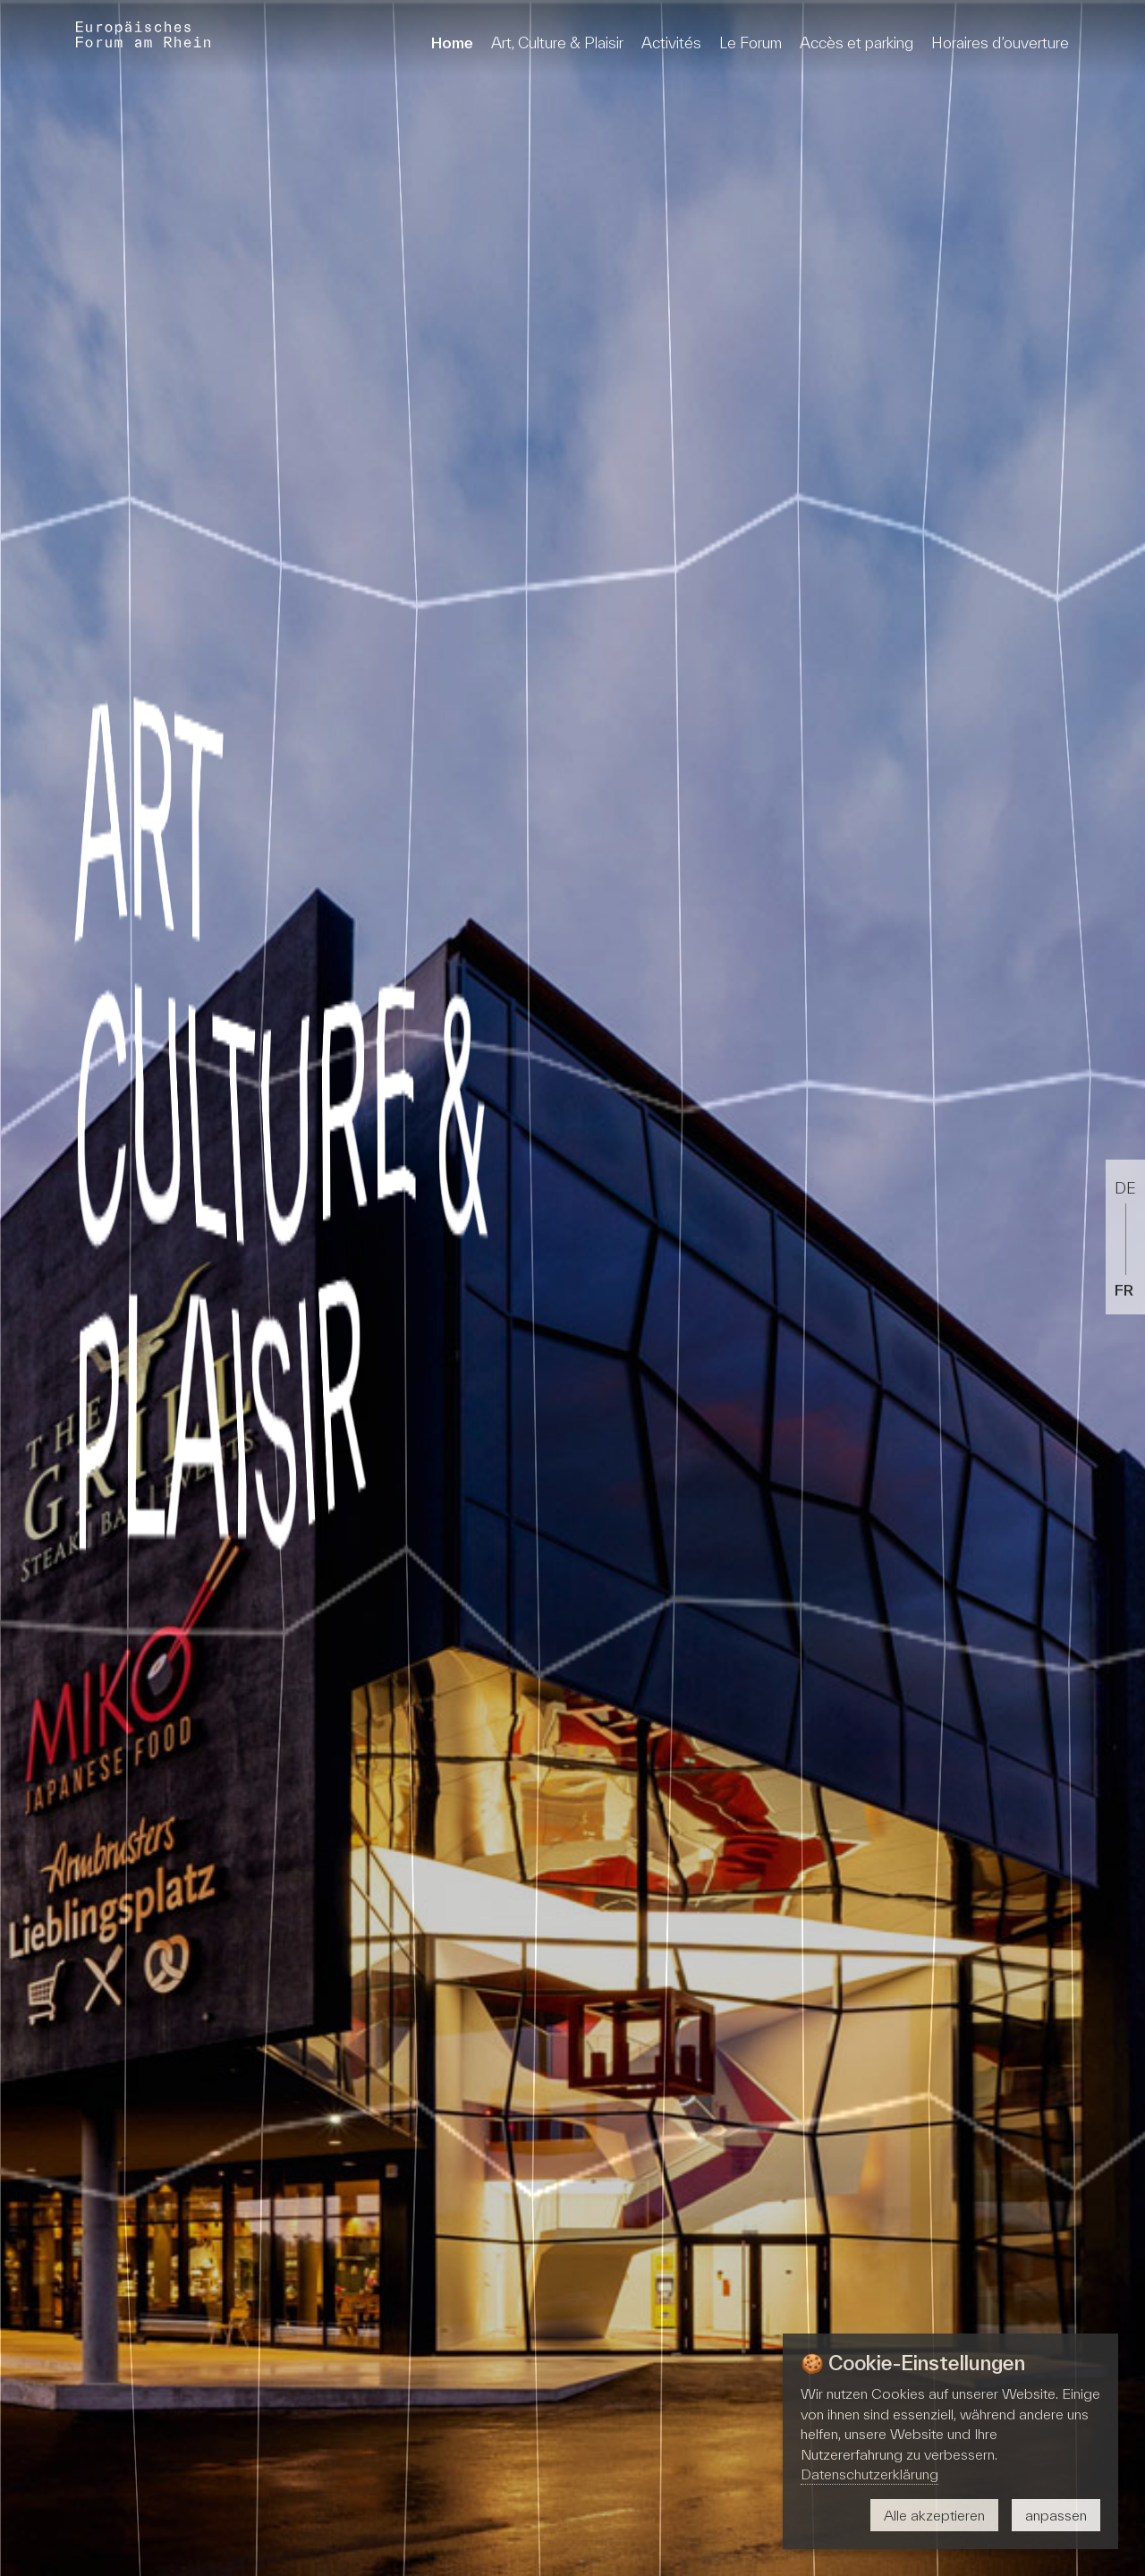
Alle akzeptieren (934, 2515)
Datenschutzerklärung (869, 2474)
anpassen (1056, 2515)
